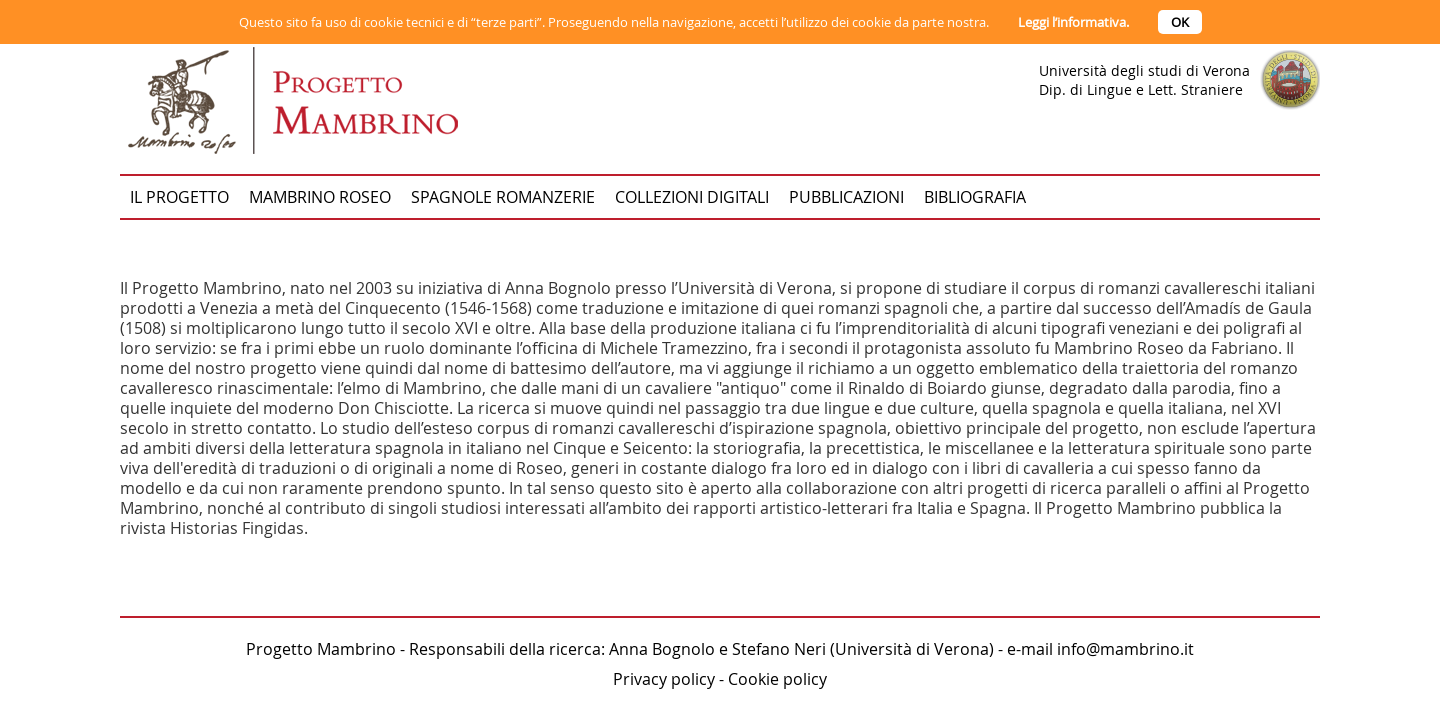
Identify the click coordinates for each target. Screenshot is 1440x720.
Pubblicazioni (846, 197)
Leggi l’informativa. (1073, 22)
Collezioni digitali (692, 197)
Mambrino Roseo (320, 197)
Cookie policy (777, 679)
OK (1180, 22)
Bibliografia (975, 197)
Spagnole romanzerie (503, 197)
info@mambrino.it (1125, 649)
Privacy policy (664, 679)
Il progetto (179, 197)
